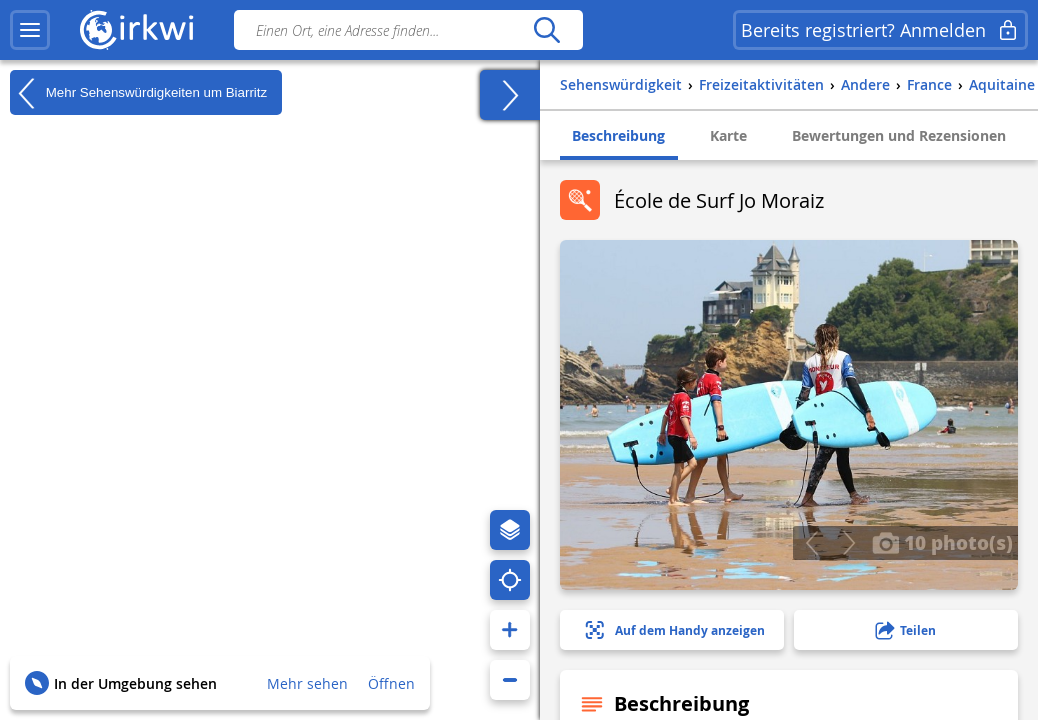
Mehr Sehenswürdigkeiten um (138, 93)
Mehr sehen (307, 683)
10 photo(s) (942, 542)
